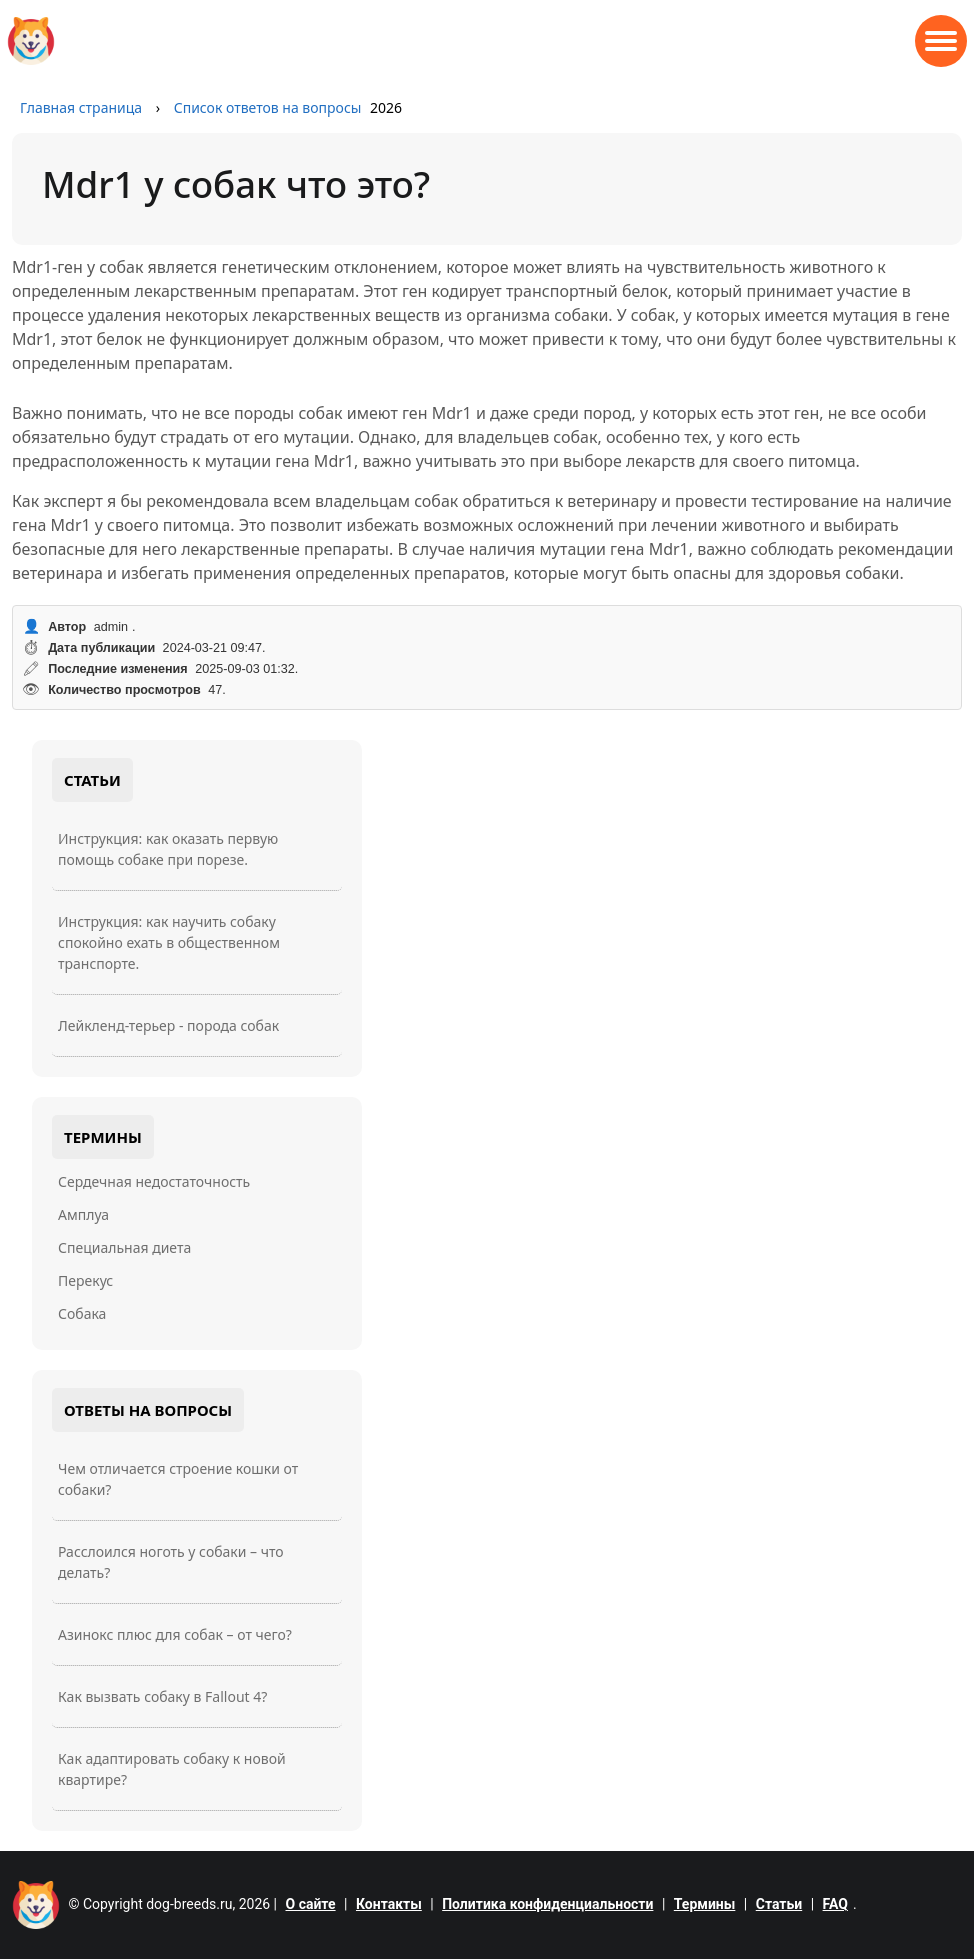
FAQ (835, 1904)
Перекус (85, 1280)
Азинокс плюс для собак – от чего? (175, 1634)
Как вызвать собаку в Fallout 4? (162, 1696)
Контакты (389, 1904)
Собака (82, 1313)
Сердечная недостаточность (154, 1181)
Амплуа (83, 1214)
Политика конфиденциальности (547, 1904)
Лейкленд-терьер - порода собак (168, 1025)
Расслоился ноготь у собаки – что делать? (171, 1562)
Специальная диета (124, 1247)
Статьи (779, 1904)
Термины (705, 1904)
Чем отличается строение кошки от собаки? (178, 1479)
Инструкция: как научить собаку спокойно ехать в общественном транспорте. (169, 942)
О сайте (311, 1904)
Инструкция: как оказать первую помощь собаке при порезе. (168, 849)
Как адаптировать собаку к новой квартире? (172, 1769)
